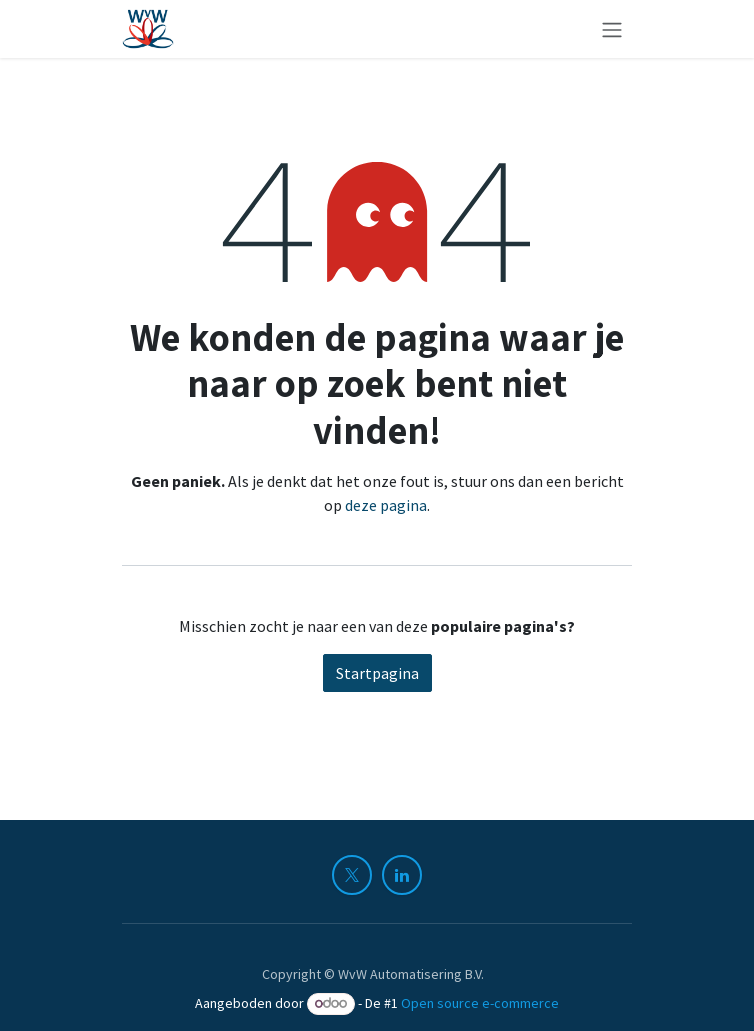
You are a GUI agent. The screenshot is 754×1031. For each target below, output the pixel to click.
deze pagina (386, 505)
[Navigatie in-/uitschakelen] (612, 29)
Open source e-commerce (480, 1003)
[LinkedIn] (402, 875)
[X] (352, 875)
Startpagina (377, 673)
